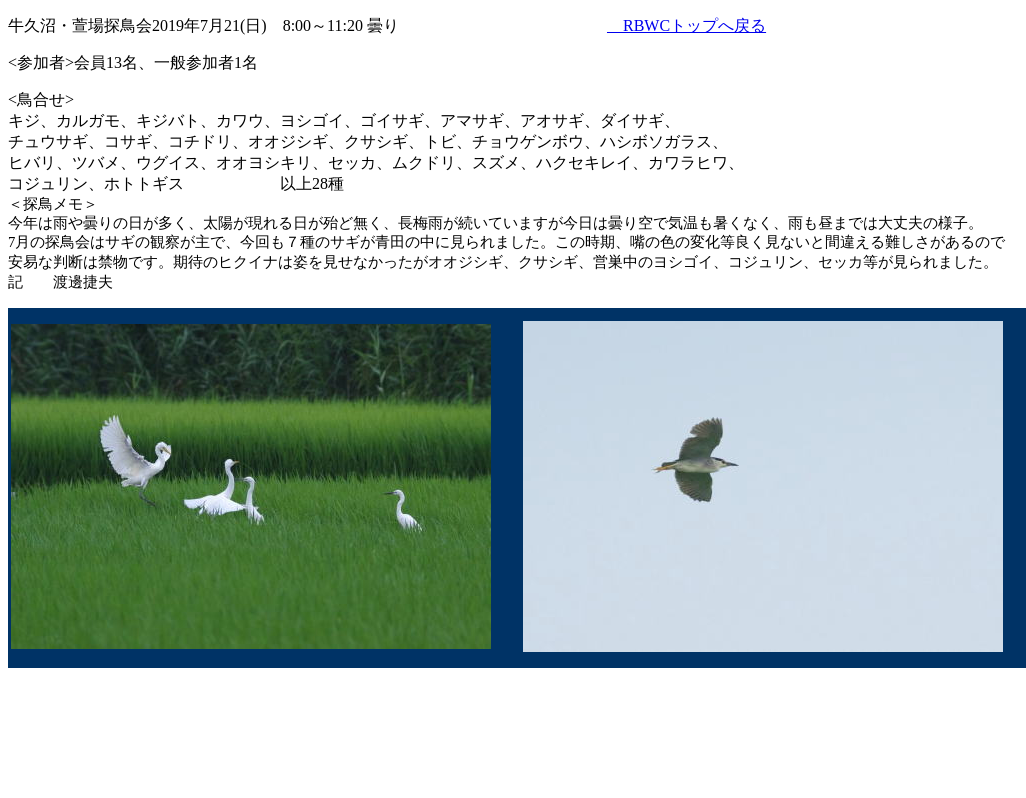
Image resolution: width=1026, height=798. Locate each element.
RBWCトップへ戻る (686, 25)
